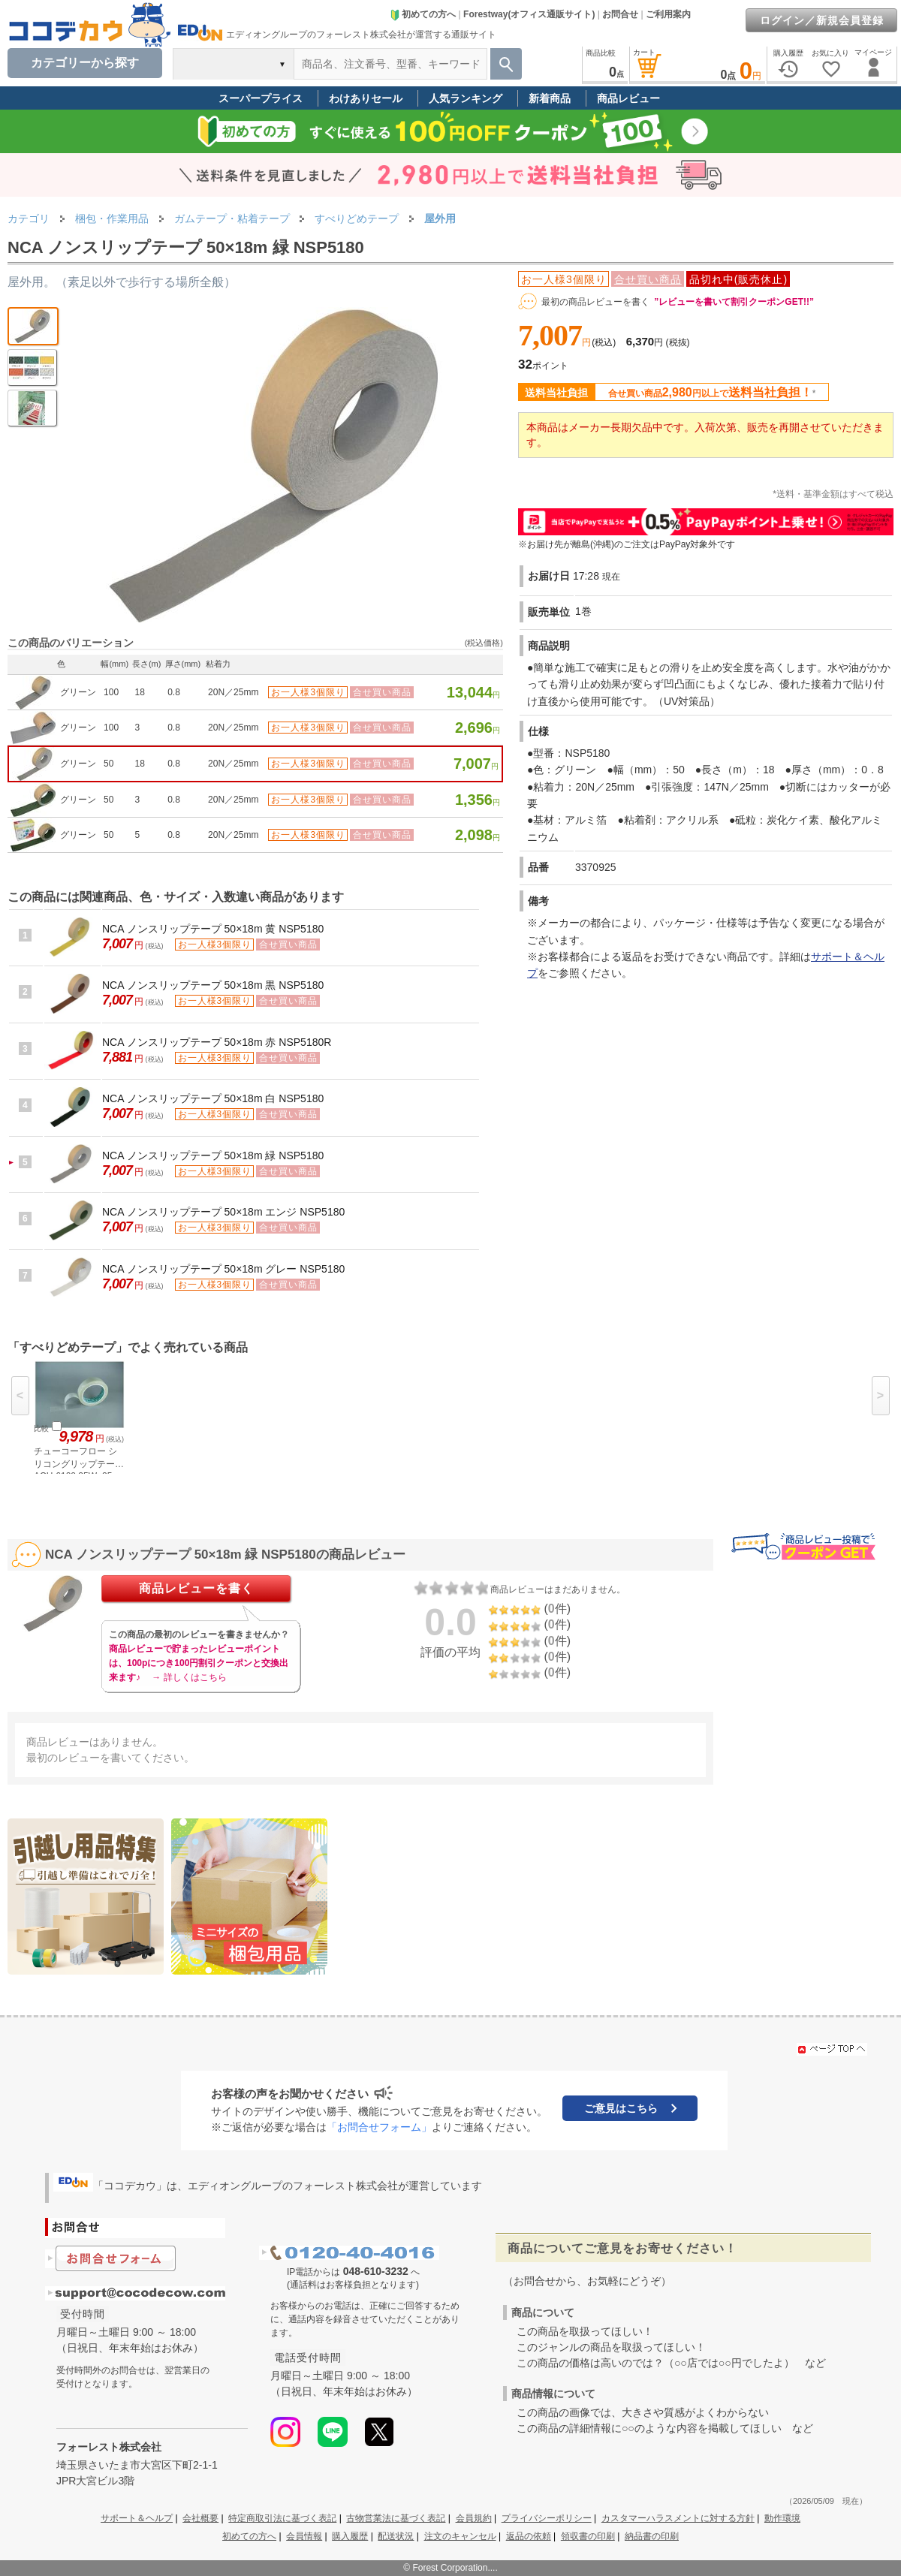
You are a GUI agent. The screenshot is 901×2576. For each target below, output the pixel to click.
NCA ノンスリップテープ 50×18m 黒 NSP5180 (213, 985)
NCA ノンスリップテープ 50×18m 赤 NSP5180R (216, 1042)
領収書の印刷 (588, 2536)
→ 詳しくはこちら (189, 1677)
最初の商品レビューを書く (595, 302)
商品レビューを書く (196, 1588)
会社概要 (200, 2518)
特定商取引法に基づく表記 (282, 2518)
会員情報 (304, 2536)
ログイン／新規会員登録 (822, 20)
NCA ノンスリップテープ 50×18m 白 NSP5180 (213, 1098)
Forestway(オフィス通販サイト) (529, 14)
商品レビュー (628, 98)
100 (111, 692)
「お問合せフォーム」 (379, 2127)
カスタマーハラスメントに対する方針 (678, 2518)
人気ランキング (465, 98)
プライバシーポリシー (547, 2518)
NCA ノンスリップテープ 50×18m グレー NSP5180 (223, 1269)
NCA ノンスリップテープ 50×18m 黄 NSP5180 (213, 929)
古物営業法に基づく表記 (395, 2518)
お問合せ (620, 14)
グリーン (78, 692)
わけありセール (365, 98)
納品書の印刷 (652, 2536)
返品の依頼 (528, 2536)
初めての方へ (423, 14)
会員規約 (474, 2518)
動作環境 (782, 2518)
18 (140, 692)
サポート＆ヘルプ (137, 2518)
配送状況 (396, 2536)
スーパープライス (260, 98)
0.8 (173, 692)
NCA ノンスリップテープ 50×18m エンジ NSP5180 (223, 1212)
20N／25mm (233, 692)
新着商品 (550, 98)
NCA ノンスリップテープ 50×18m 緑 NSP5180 (213, 1155)
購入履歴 (350, 2536)
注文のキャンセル (460, 2536)
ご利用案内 (668, 14)
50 (108, 763)
